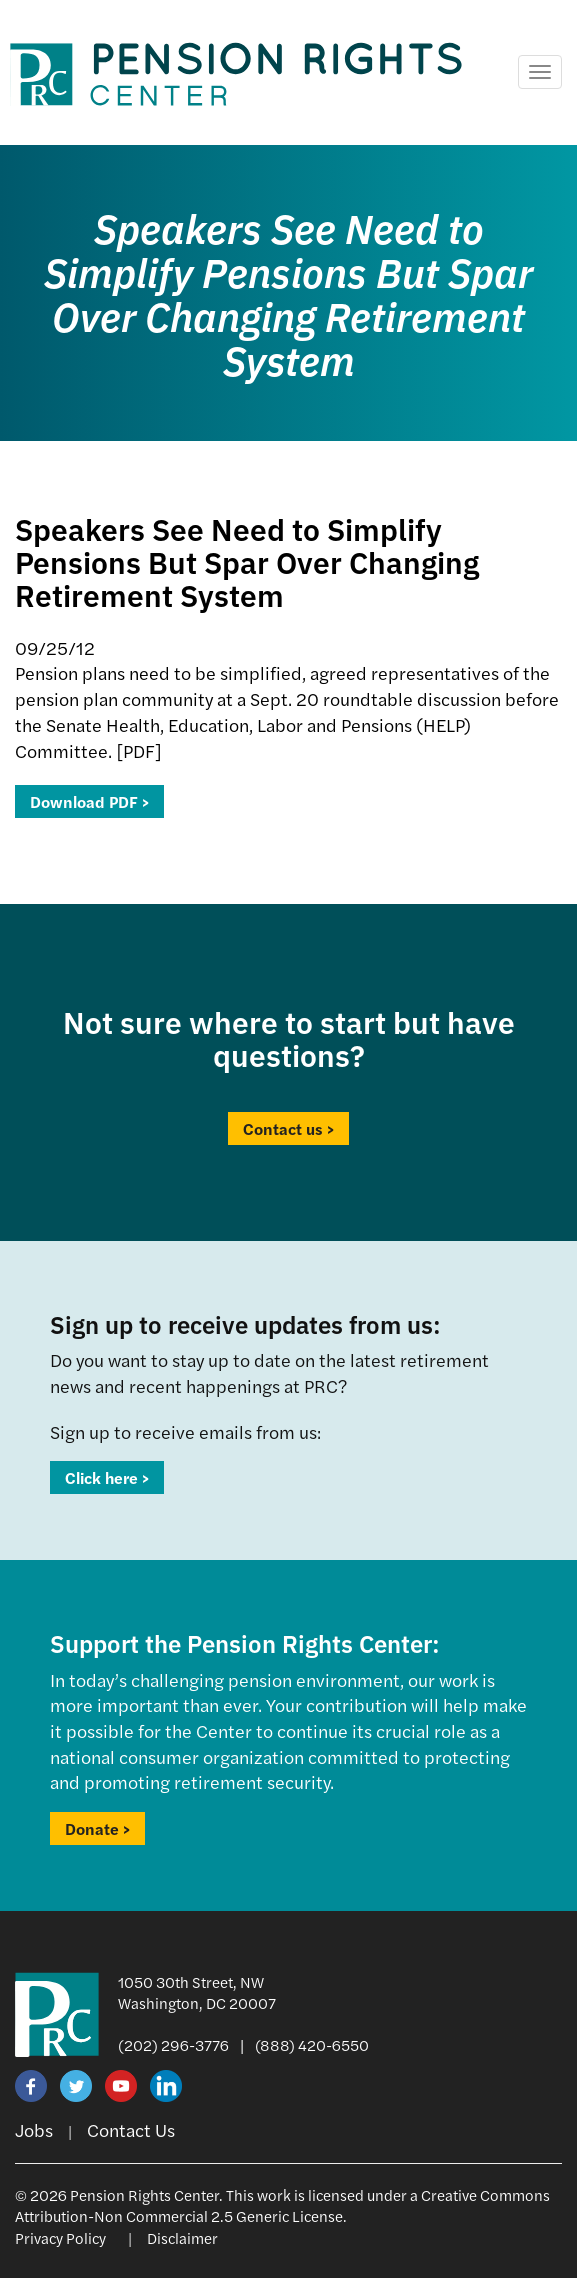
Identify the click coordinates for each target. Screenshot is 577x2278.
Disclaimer (182, 2237)
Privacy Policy (60, 2237)
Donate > (97, 1828)
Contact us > (288, 1128)
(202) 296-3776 (173, 2044)
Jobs (34, 2129)
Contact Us (131, 2129)
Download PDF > (89, 801)
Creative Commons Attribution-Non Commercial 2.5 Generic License (282, 2205)
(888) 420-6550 (312, 2044)
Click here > (107, 1477)
